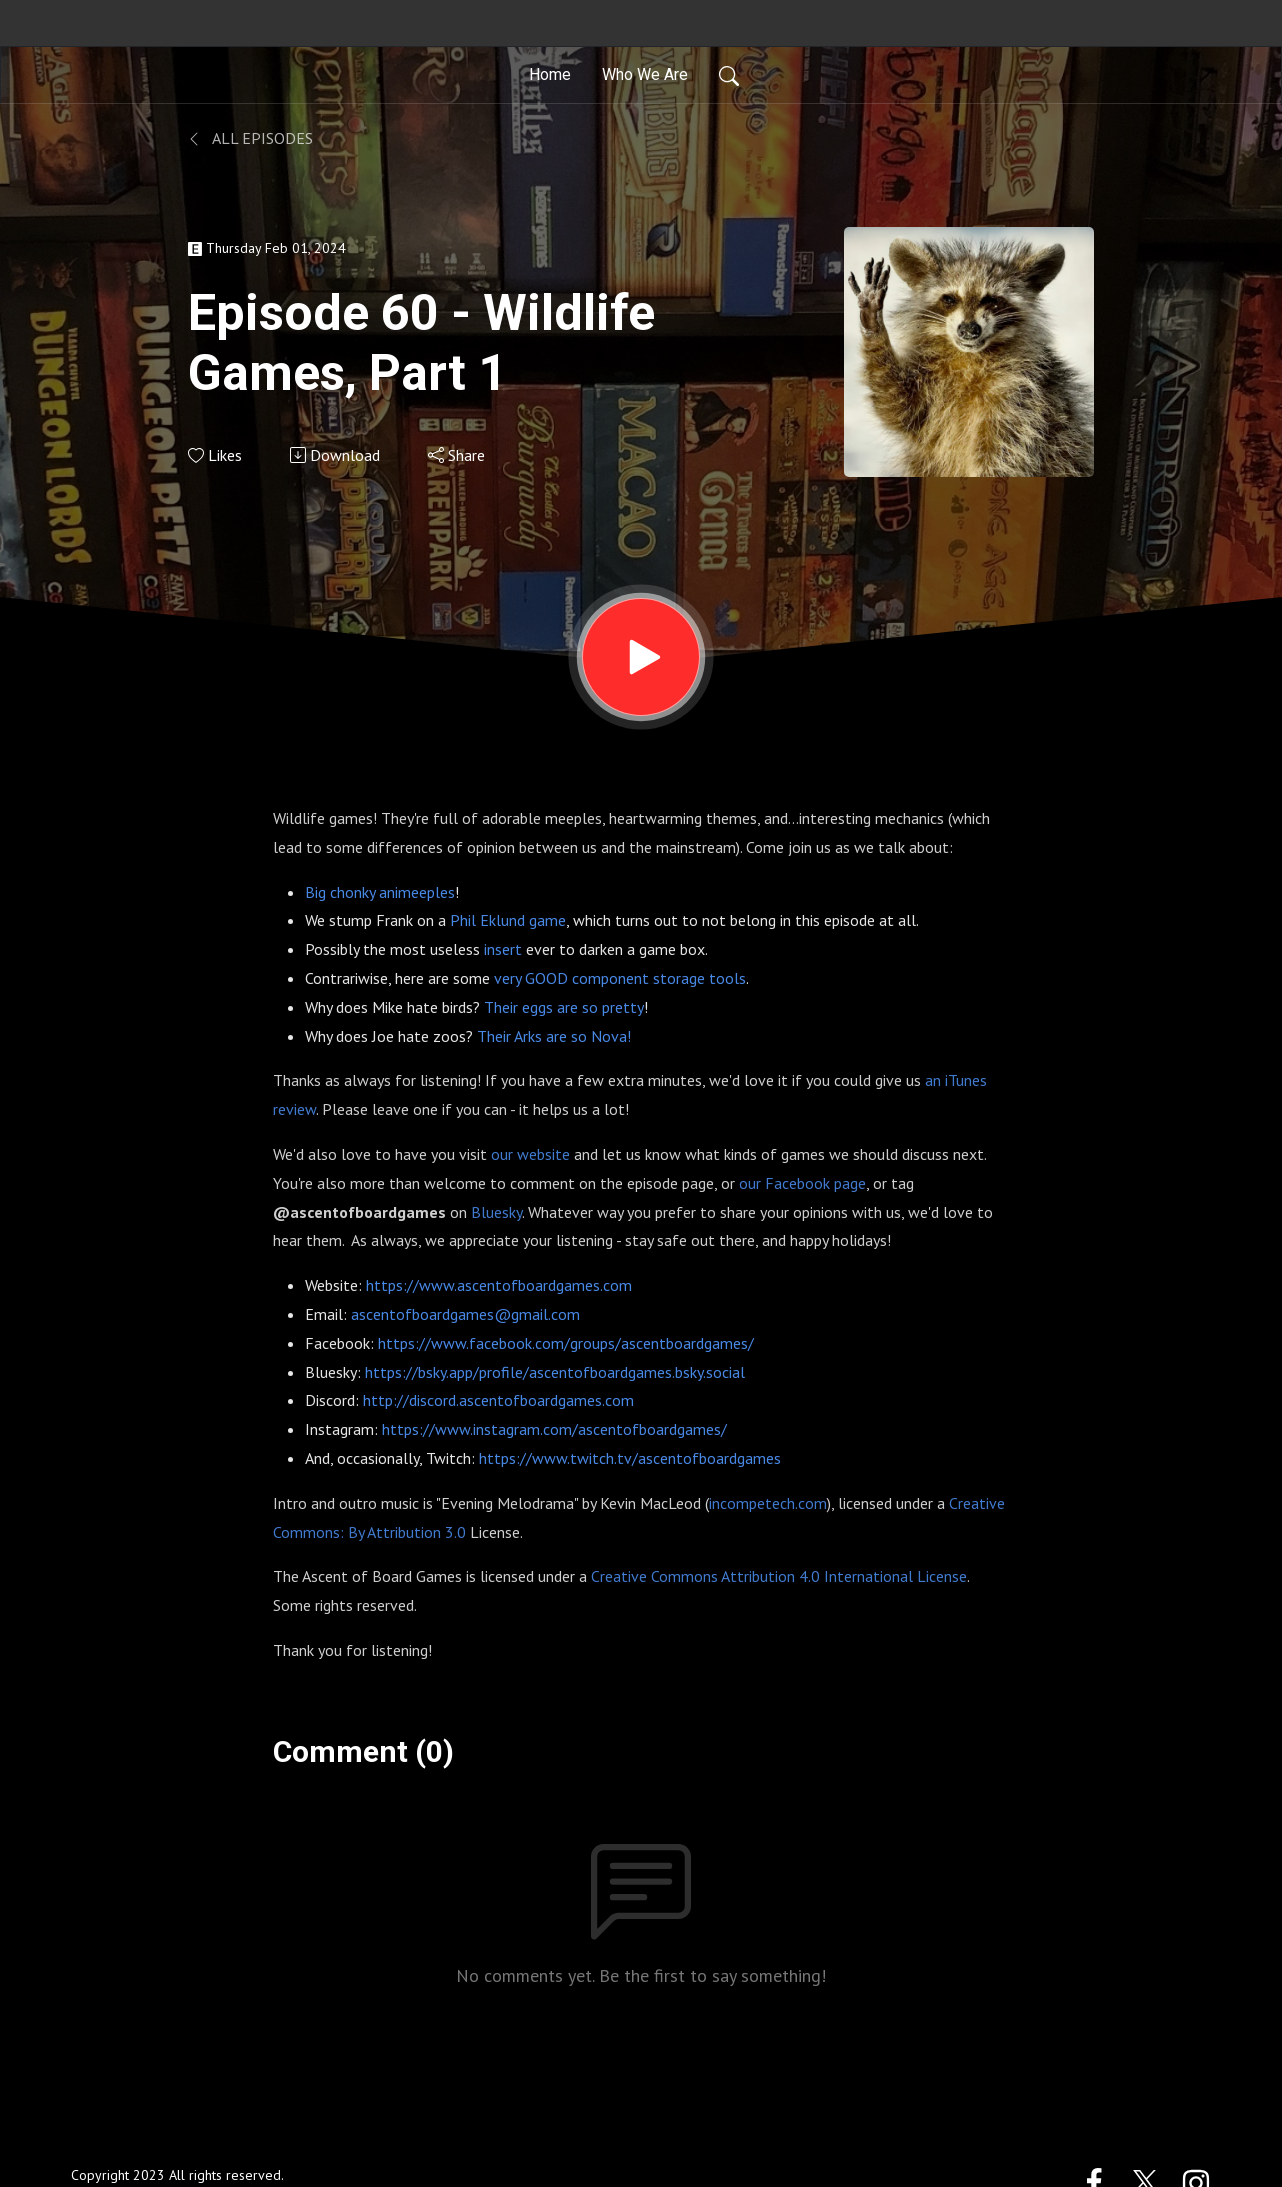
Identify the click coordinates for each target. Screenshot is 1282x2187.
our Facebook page (802, 1183)
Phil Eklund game (508, 920)
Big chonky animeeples (380, 892)
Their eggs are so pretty (564, 1007)
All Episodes (250, 138)
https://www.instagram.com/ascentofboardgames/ (554, 1429)
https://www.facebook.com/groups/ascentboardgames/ (566, 1343)
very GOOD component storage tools (620, 978)
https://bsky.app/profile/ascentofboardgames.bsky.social (555, 1372)
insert (503, 949)
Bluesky (496, 1212)
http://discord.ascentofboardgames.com (498, 1400)
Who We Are (645, 74)
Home (550, 74)
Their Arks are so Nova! (554, 1036)
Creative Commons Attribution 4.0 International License (779, 1576)
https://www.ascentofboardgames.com (499, 1285)
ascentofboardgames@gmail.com (465, 1314)
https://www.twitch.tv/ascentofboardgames (630, 1458)
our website (530, 1154)
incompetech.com (768, 1503)
